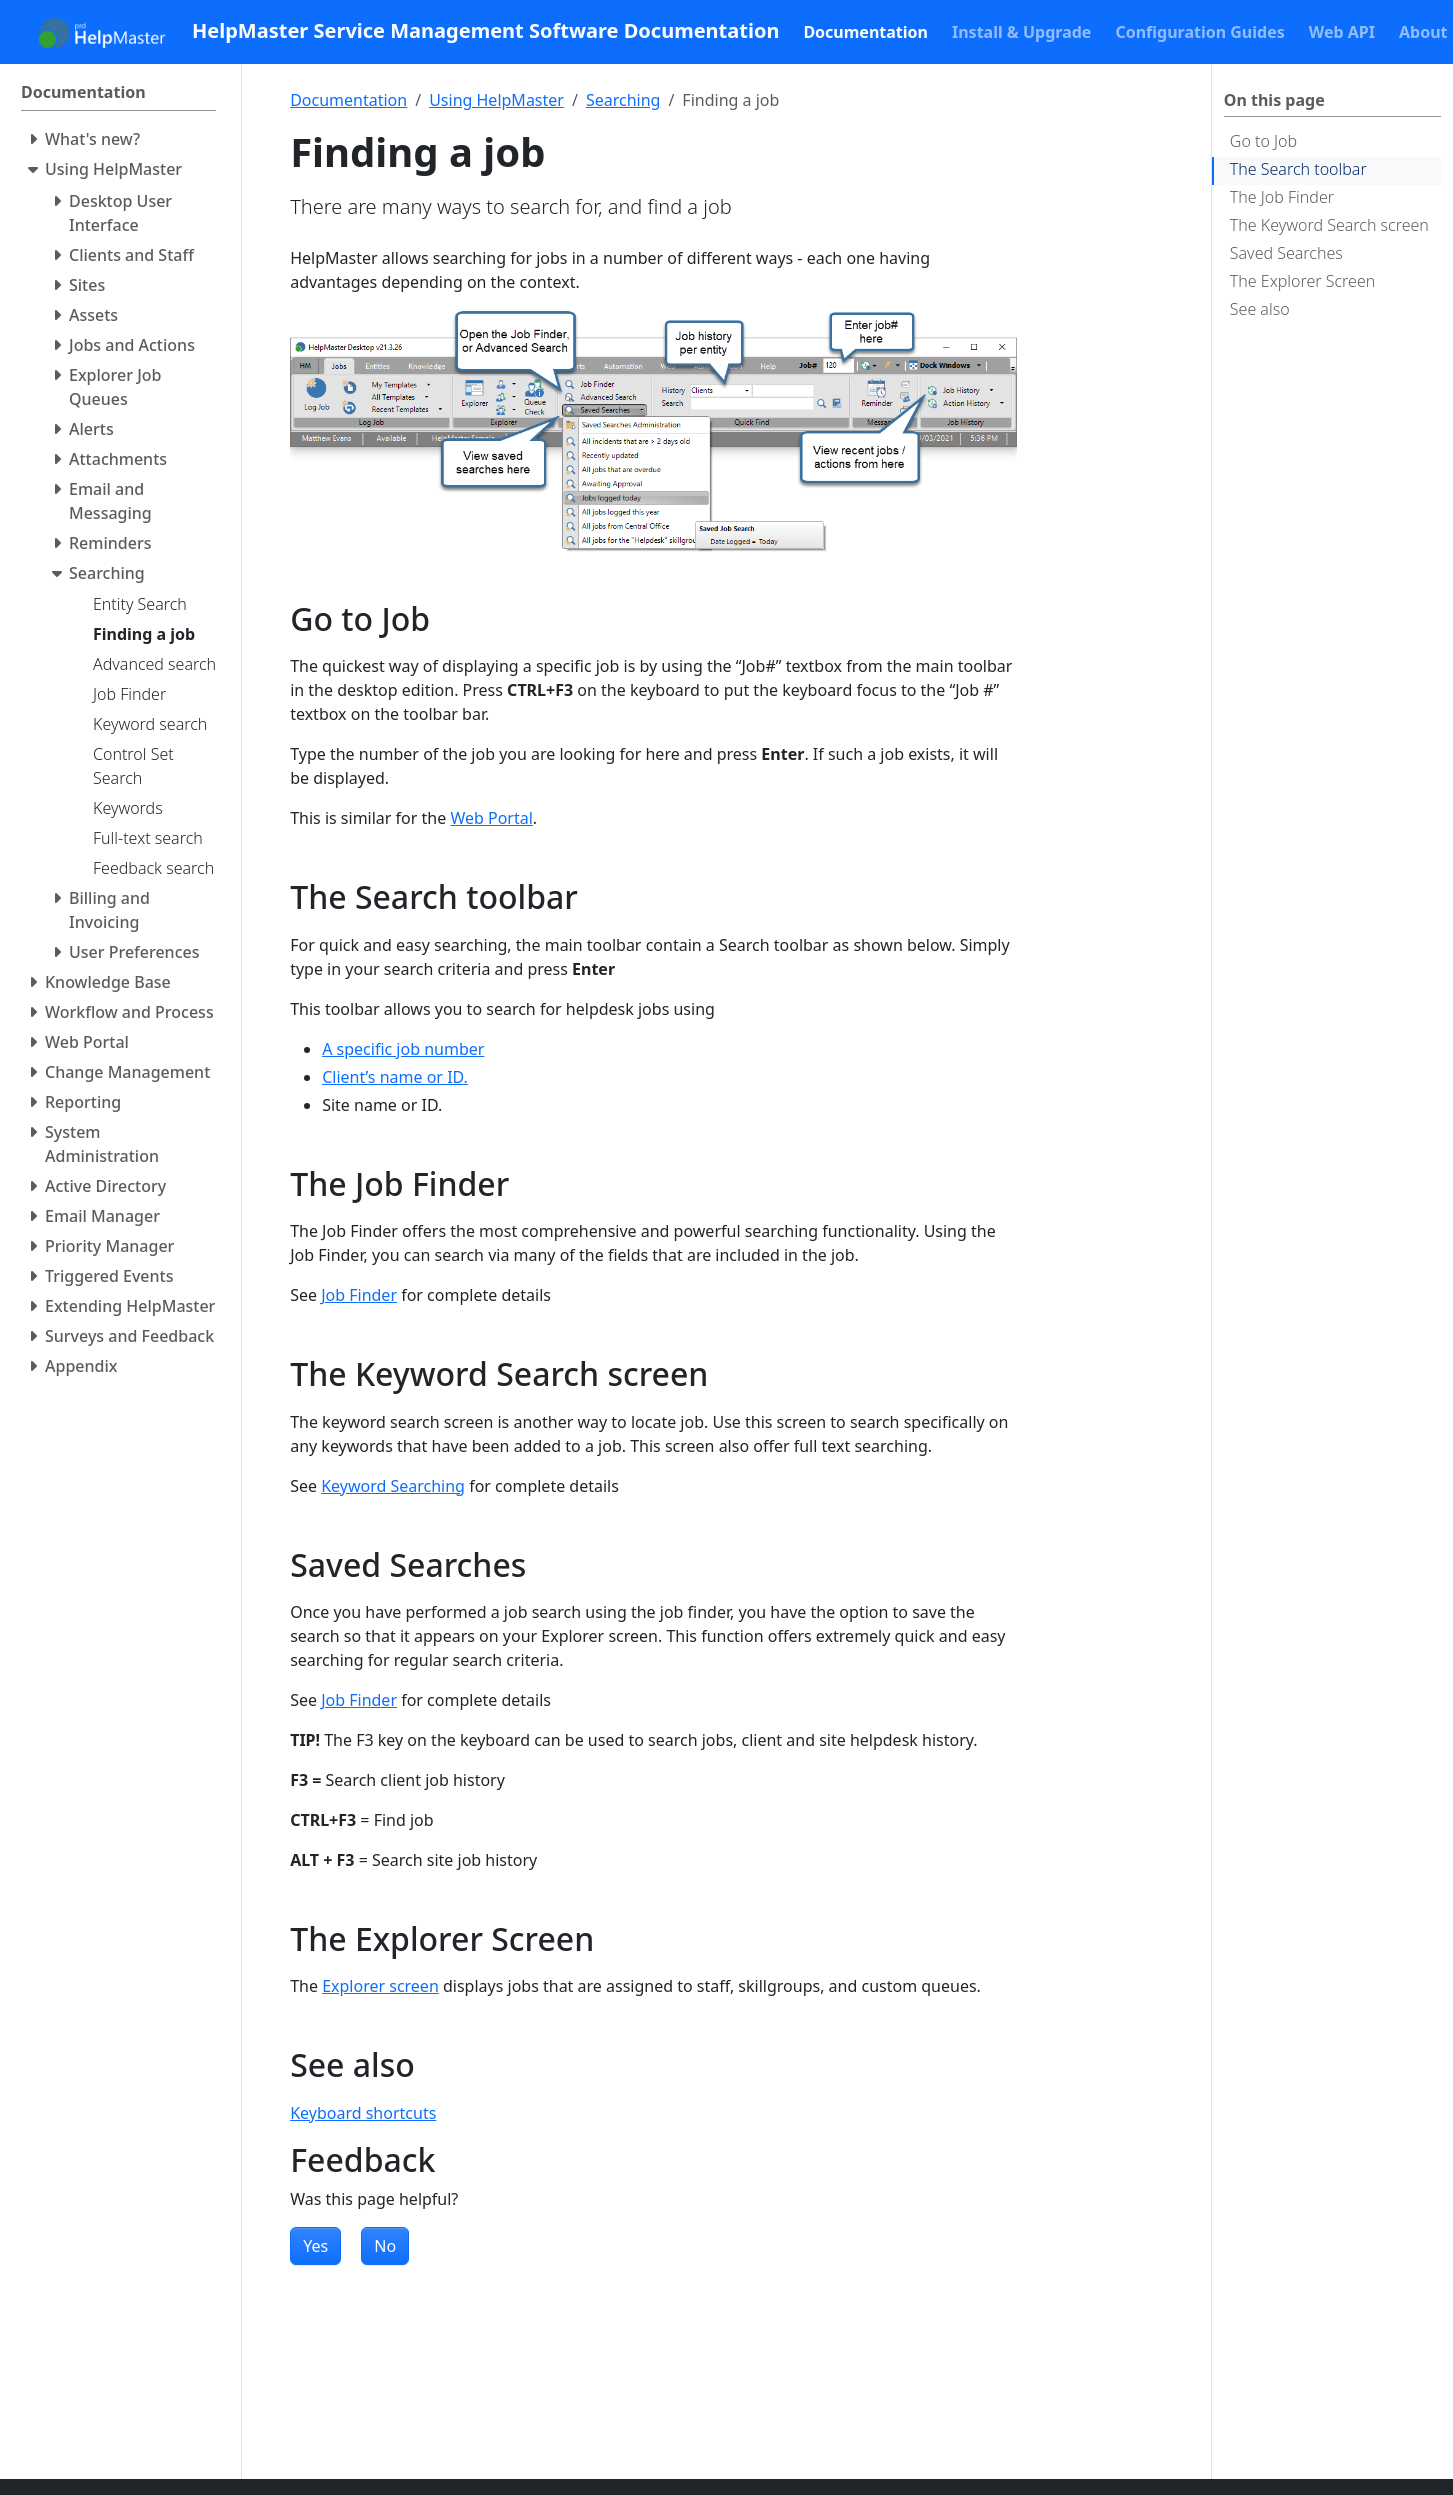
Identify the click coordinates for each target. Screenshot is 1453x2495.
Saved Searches (1286, 253)
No (385, 2246)
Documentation (348, 100)
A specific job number (403, 1049)
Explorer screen (380, 1986)
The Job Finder (1282, 197)
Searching (623, 100)
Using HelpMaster (496, 100)
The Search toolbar (1298, 169)
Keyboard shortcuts (363, 2113)
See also (1260, 309)
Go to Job (1263, 141)
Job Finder (359, 1295)
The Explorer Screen (1302, 281)
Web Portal (491, 818)
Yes (315, 2246)
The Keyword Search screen (1329, 225)
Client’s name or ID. (395, 1077)
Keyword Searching (393, 1486)
